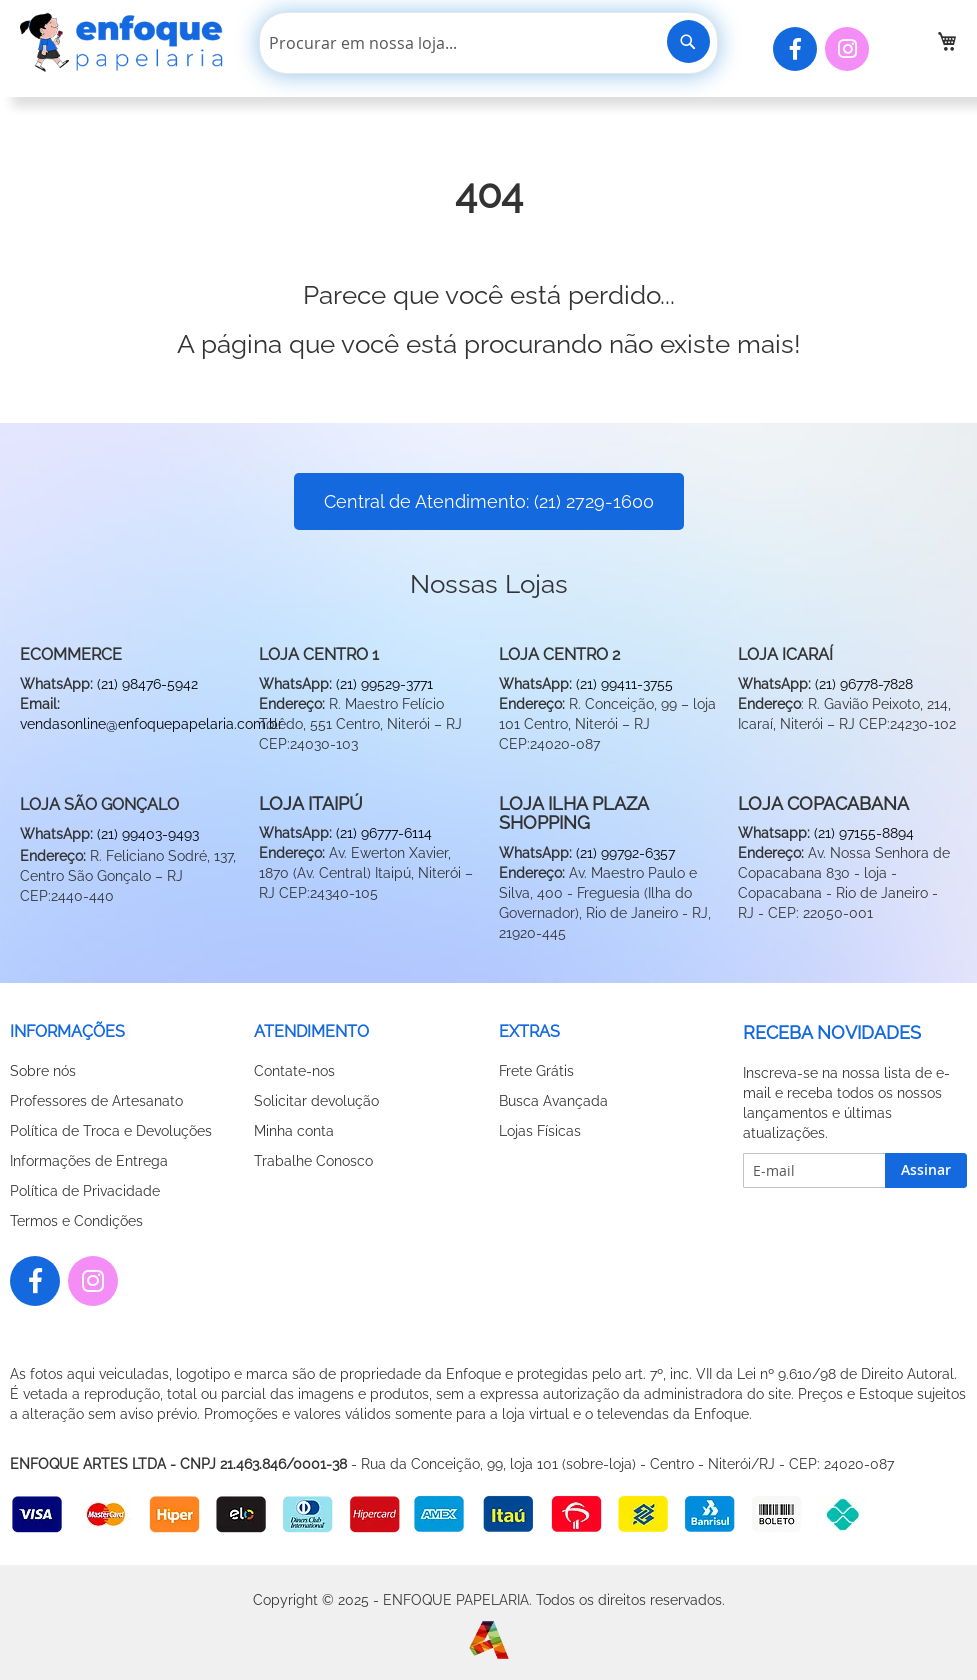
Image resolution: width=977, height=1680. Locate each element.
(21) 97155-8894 (864, 833)
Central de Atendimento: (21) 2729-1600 (489, 501)
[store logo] (125, 42)
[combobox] (488, 43)
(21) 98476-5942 (147, 684)
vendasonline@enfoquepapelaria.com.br (151, 724)
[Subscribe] (926, 1170)
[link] (947, 41)
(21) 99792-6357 (625, 853)
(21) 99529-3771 (384, 684)
